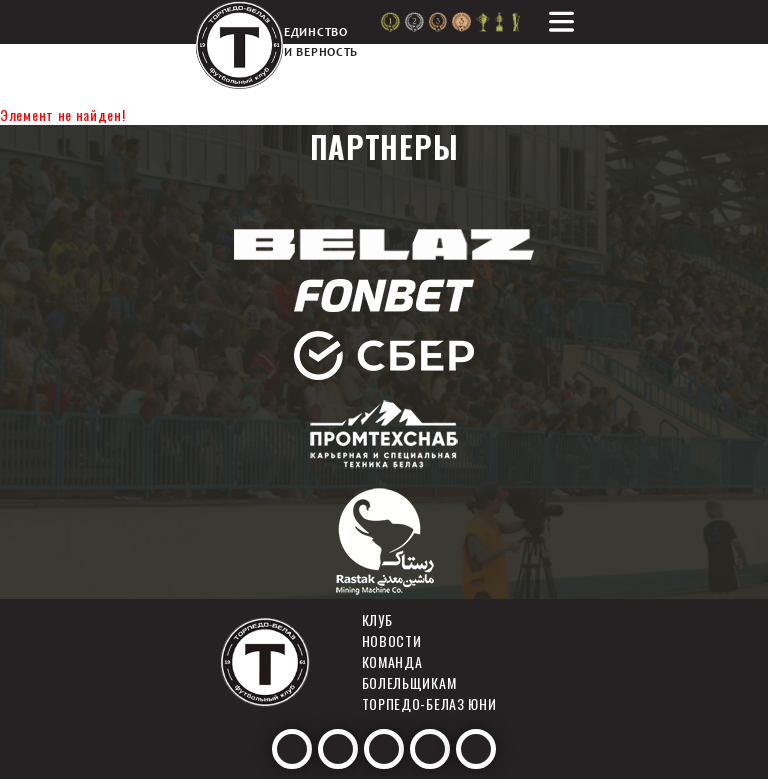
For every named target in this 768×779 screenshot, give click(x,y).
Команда (392, 661)
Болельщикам (409, 682)
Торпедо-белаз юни (429, 703)
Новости (392, 640)
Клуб (377, 619)
